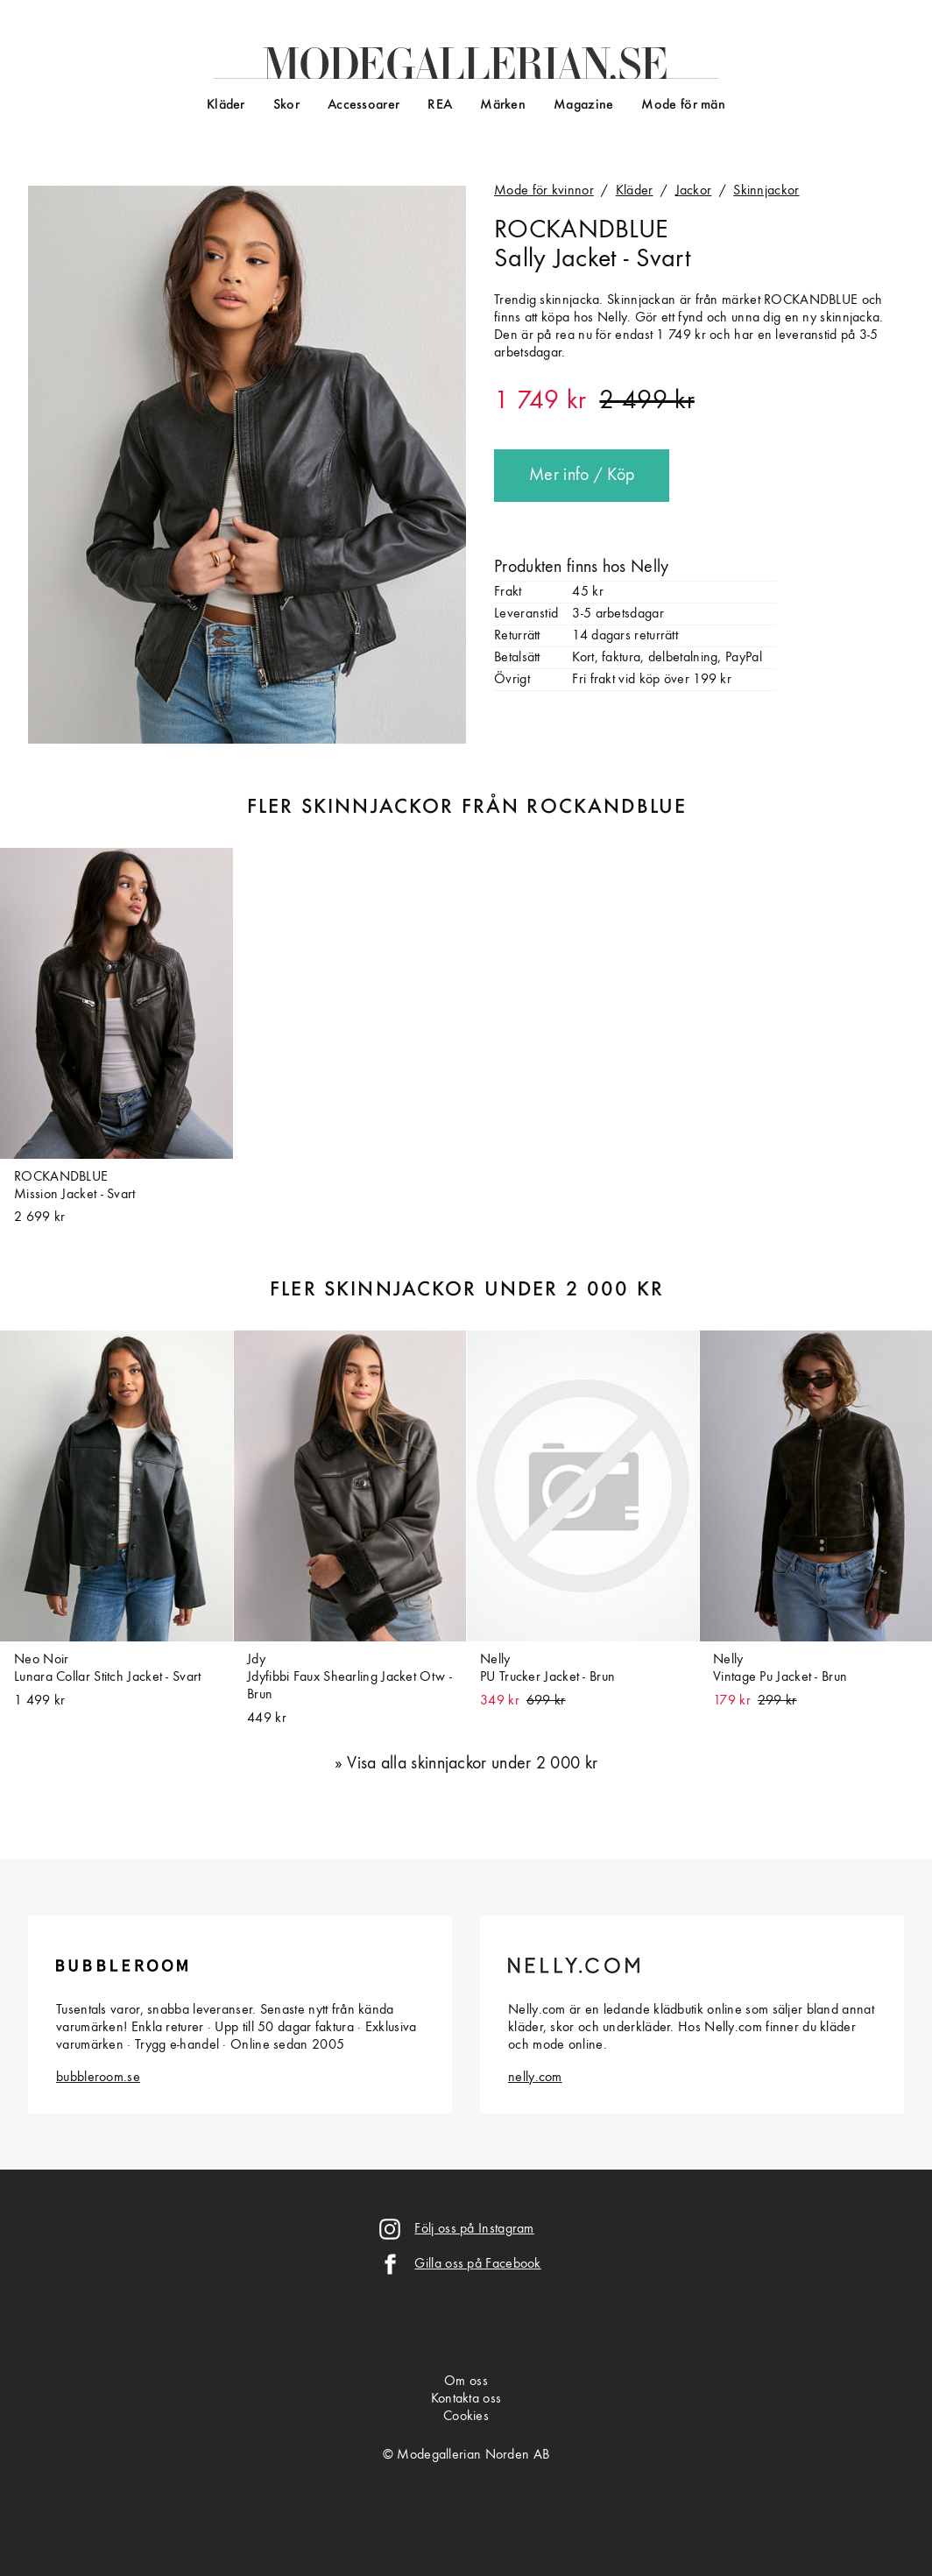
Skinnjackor (766, 191)
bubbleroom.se (98, 2078)
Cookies (466, 2417)
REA (439, 105)
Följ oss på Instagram (473, 2229)
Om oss (466, 2382)
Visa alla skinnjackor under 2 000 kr (472, 1764)
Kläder (226, 105)
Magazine (583, 105)
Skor (286, 105)
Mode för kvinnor (544, 191)
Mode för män (683, 105)
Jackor (693, 191)
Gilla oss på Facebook (477, 2264)
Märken (503, 105)
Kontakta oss (466, 2399)
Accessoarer (363, 105)
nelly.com (535, 2078)
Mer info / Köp (581, 475)
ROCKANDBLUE (580, 230)
